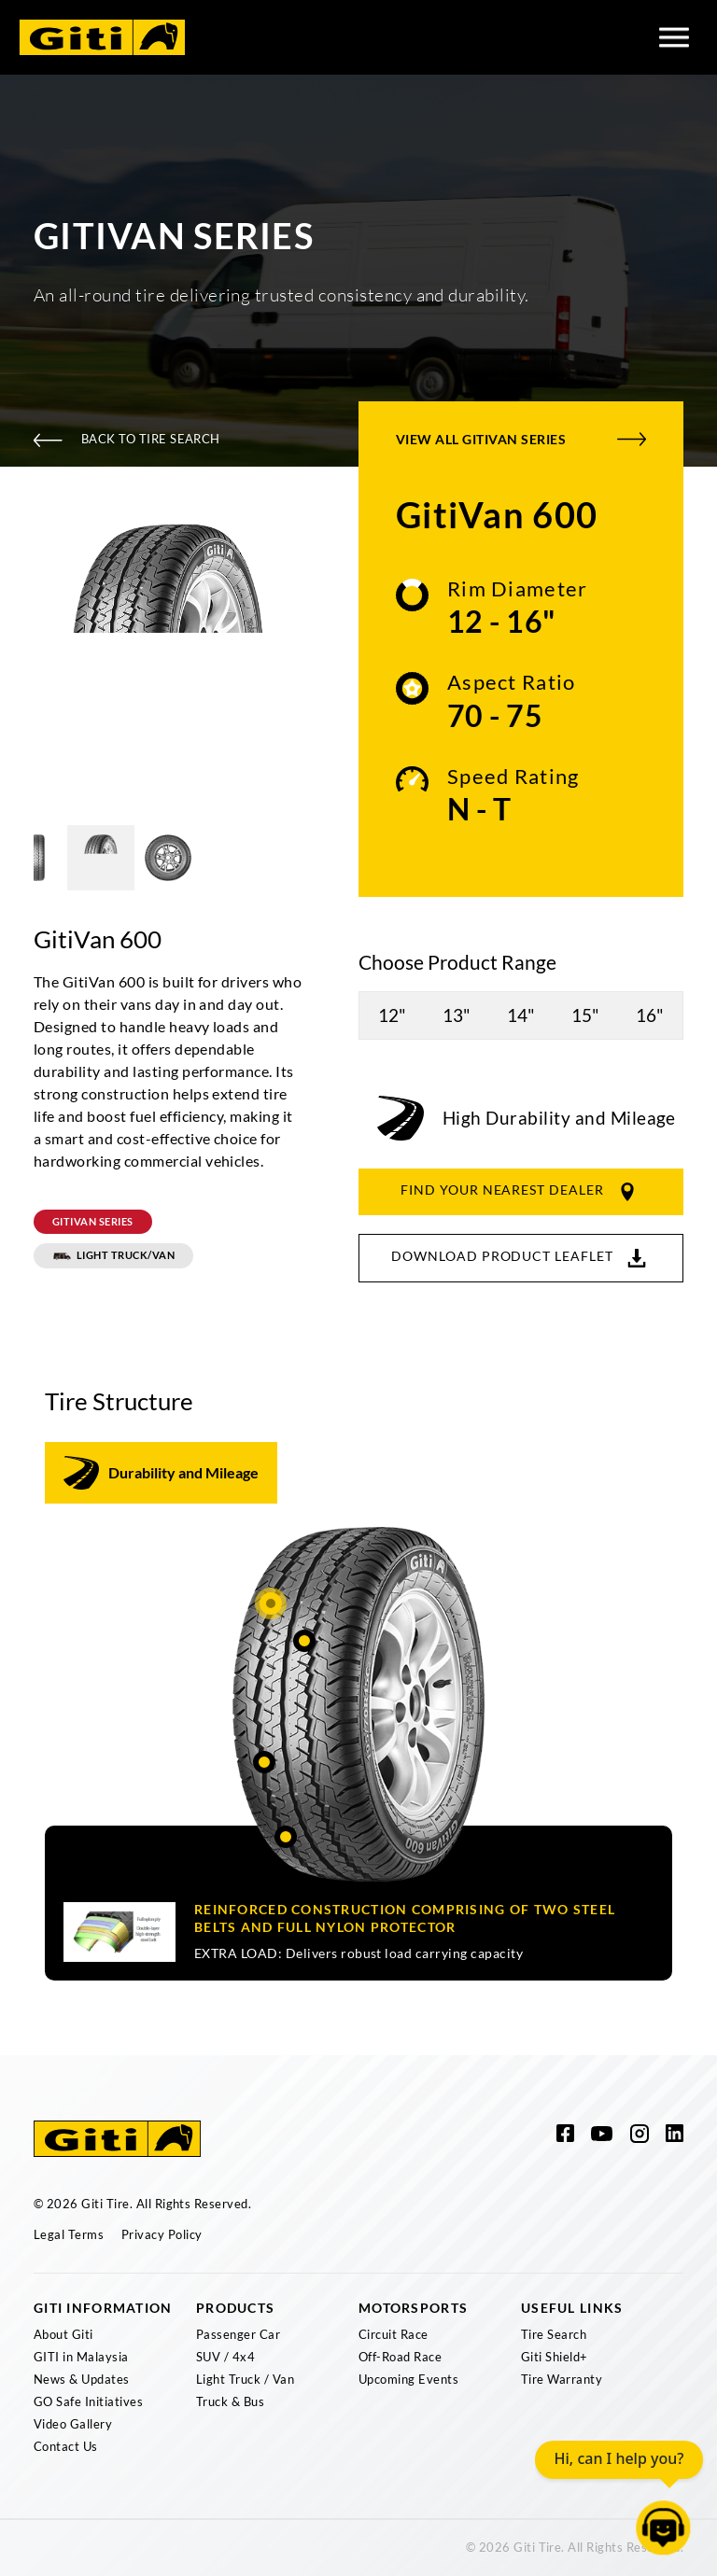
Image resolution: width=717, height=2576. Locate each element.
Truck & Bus (230, 2401)
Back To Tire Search (127, 439)
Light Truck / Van (245, 2379)
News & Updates (82, 2379)
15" (585, 1015)
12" (392, 1015)
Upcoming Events (408, 2379)
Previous (19, 660)
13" (457, 1015)
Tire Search (553, 2334)
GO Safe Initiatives (88, 2401)
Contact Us (66, 2446)
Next (316, 660)
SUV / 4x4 (225, 2356)
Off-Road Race (400, 2356)
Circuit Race (393, 2334)
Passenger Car (238, 2334)
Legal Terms (69, 2234)
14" (521, 1015)
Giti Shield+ (554, 2356)
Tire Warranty (561, 2379)
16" (650, 1015)
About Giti (63, 2334)
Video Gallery (73, 2423)
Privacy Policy (162, 2234)
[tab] (161, 1473)
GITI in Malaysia (81, 2356)
